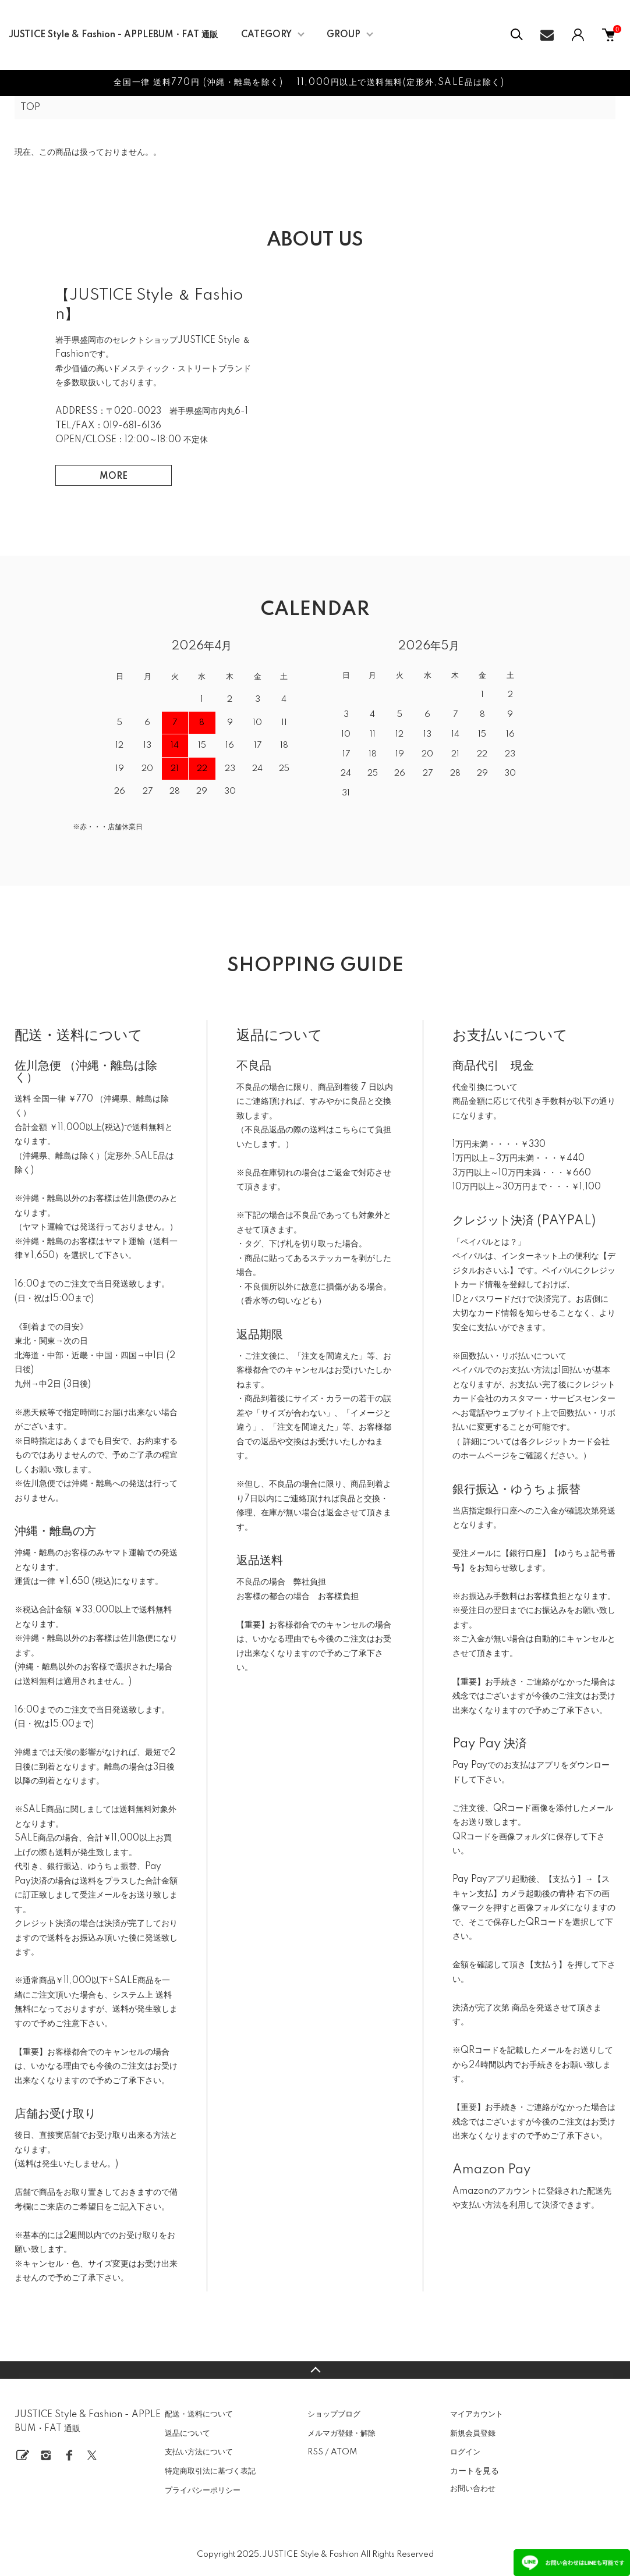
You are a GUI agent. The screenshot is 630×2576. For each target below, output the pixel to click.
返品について (187, 2433)
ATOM (344, 2452)
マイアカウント (476, 2414)
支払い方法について (199, 2452)
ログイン (465, 2452)
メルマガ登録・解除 (341, 2433)
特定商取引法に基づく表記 (210, 2471)
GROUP (343, 35)
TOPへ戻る (315, 2370)
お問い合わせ (472, 2489)
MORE (114, 476)
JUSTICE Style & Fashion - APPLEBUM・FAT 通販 (113, 35)
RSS (315, 2452)
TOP (30, 107)
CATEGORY (266, 35)
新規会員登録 (472, 2433)
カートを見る (474, 2470)
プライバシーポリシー (202, 2490)
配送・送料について (199, 2414)
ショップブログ (333, 2414)
